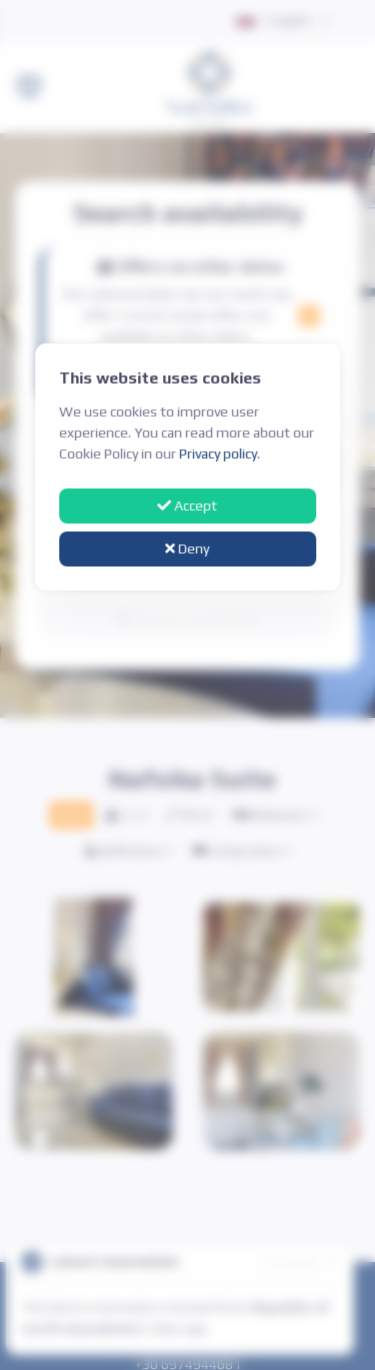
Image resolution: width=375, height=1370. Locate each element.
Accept (188, 506)
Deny (188, 548)
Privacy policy (218, 454)
